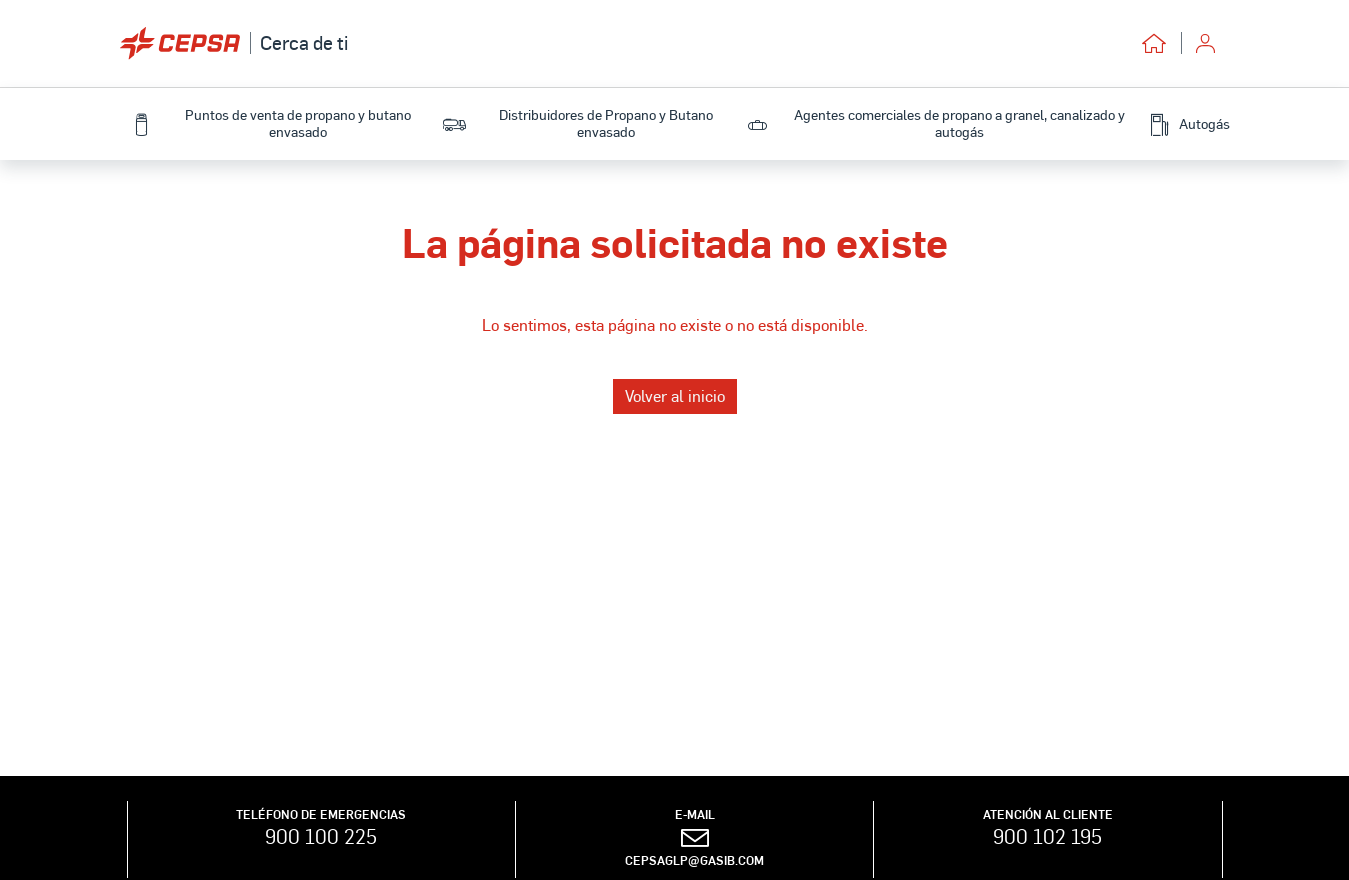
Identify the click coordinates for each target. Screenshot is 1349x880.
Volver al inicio (675, 395)
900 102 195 (1047, 836)
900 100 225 (321, 836)
